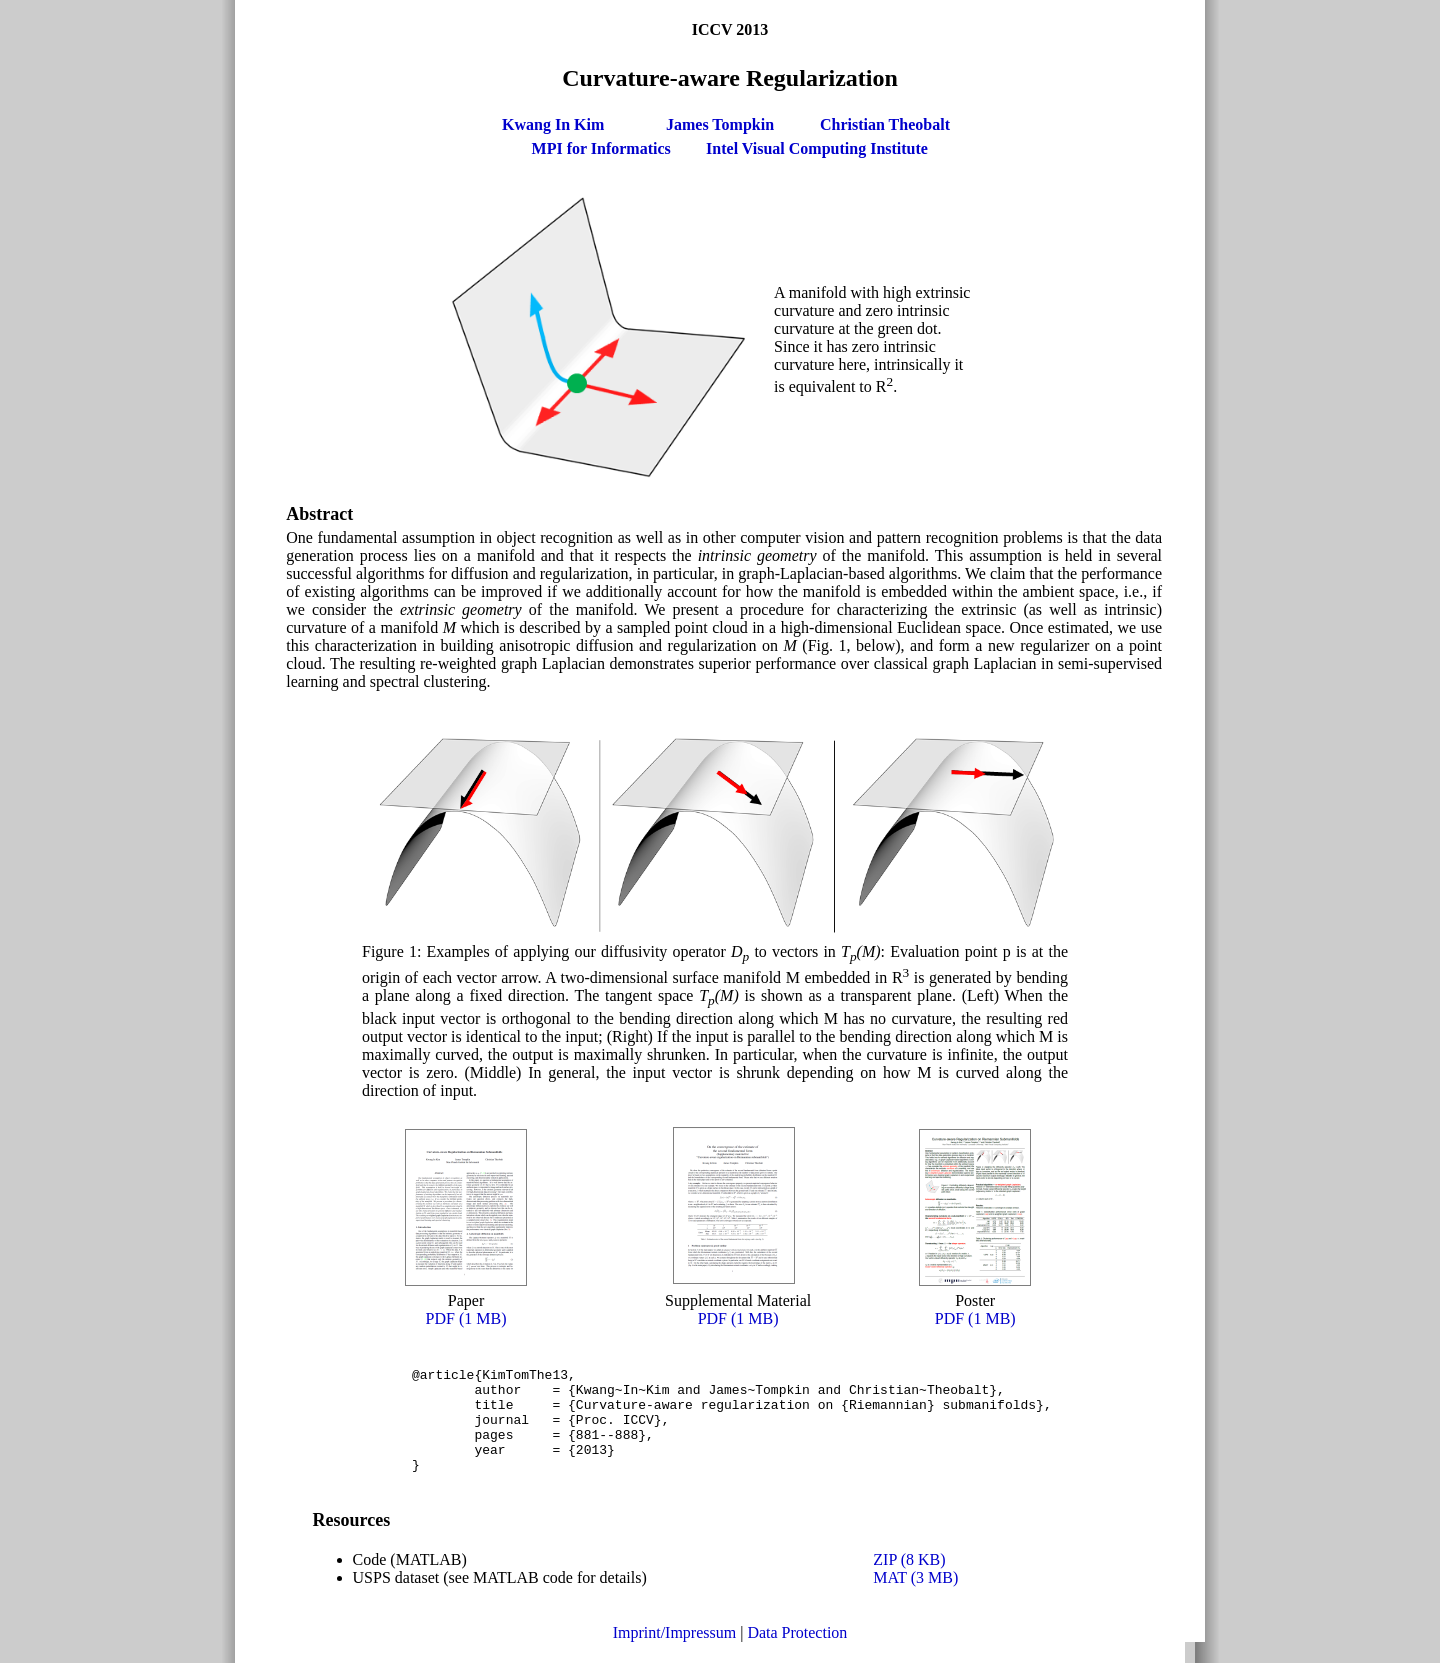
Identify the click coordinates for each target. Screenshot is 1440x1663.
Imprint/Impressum (675, 1653)
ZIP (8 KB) (909, 1580)
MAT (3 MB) (915, 1598)
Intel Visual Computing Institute (817, 148)
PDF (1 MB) (466, 1318)
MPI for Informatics (601, 148)
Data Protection (797, 1653)
